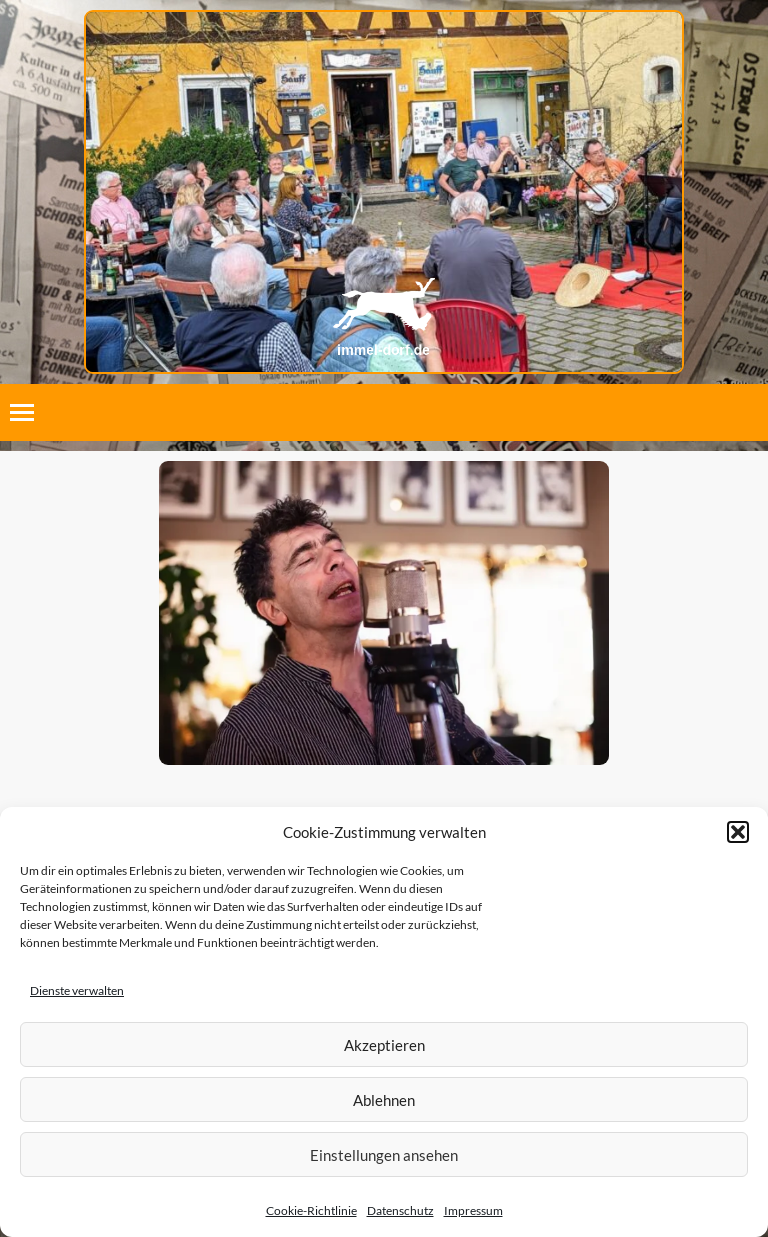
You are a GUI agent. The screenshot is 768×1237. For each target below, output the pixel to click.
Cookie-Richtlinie (311, 1210)
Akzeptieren (384, 1045)
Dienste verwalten (77, 990)
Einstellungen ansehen (384, 1155)
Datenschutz (400, 1210)
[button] (738, 832)
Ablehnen (384, 1100)
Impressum (473, 1210)
